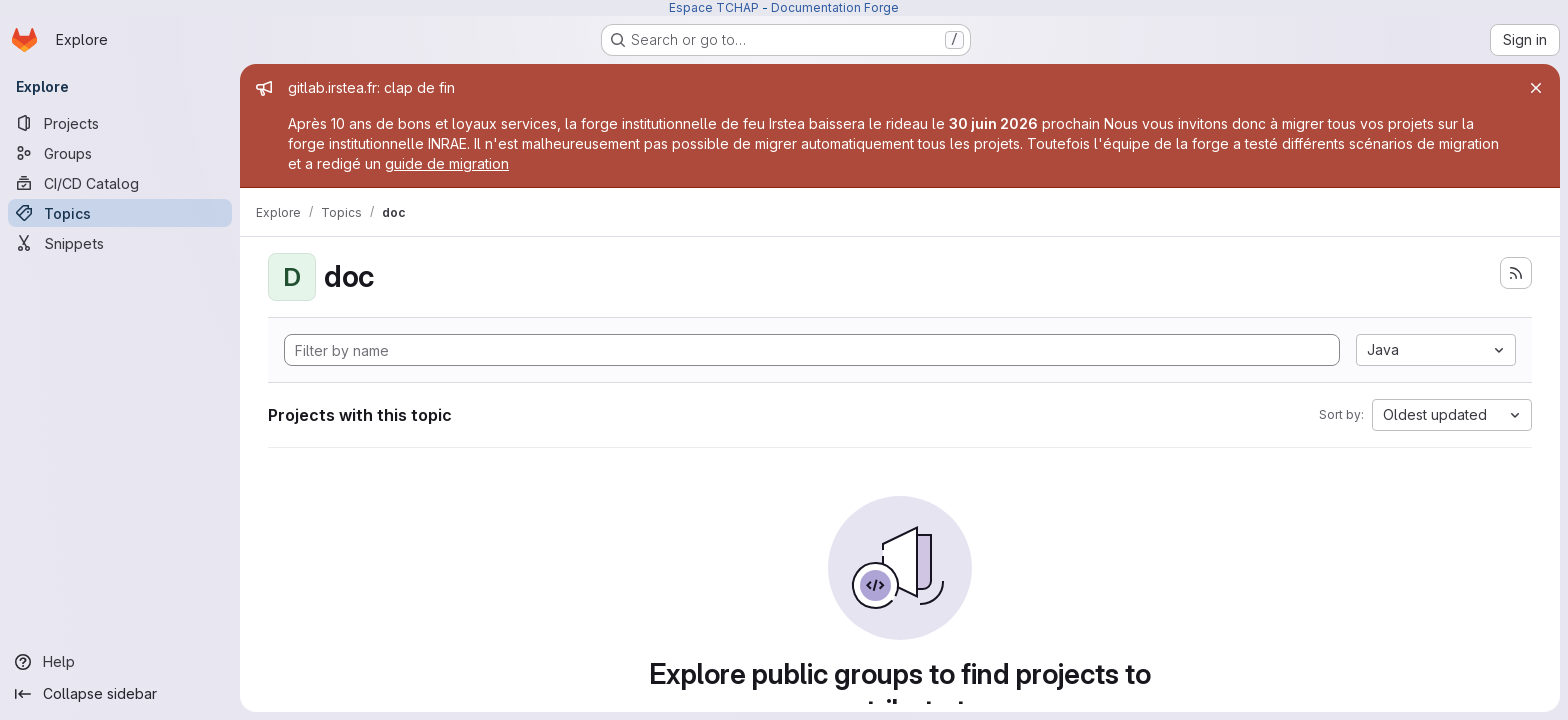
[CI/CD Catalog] (120, 183)
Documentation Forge (835, 7)
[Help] (120, 662)
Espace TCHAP (714, 7)
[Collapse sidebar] (120, 694)
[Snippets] (120, 243)
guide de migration (447, 163)
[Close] (1536, 88)
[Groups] (120, 153)
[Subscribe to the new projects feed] (1516, 273)
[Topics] (120, 213)
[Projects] (120, 123)
